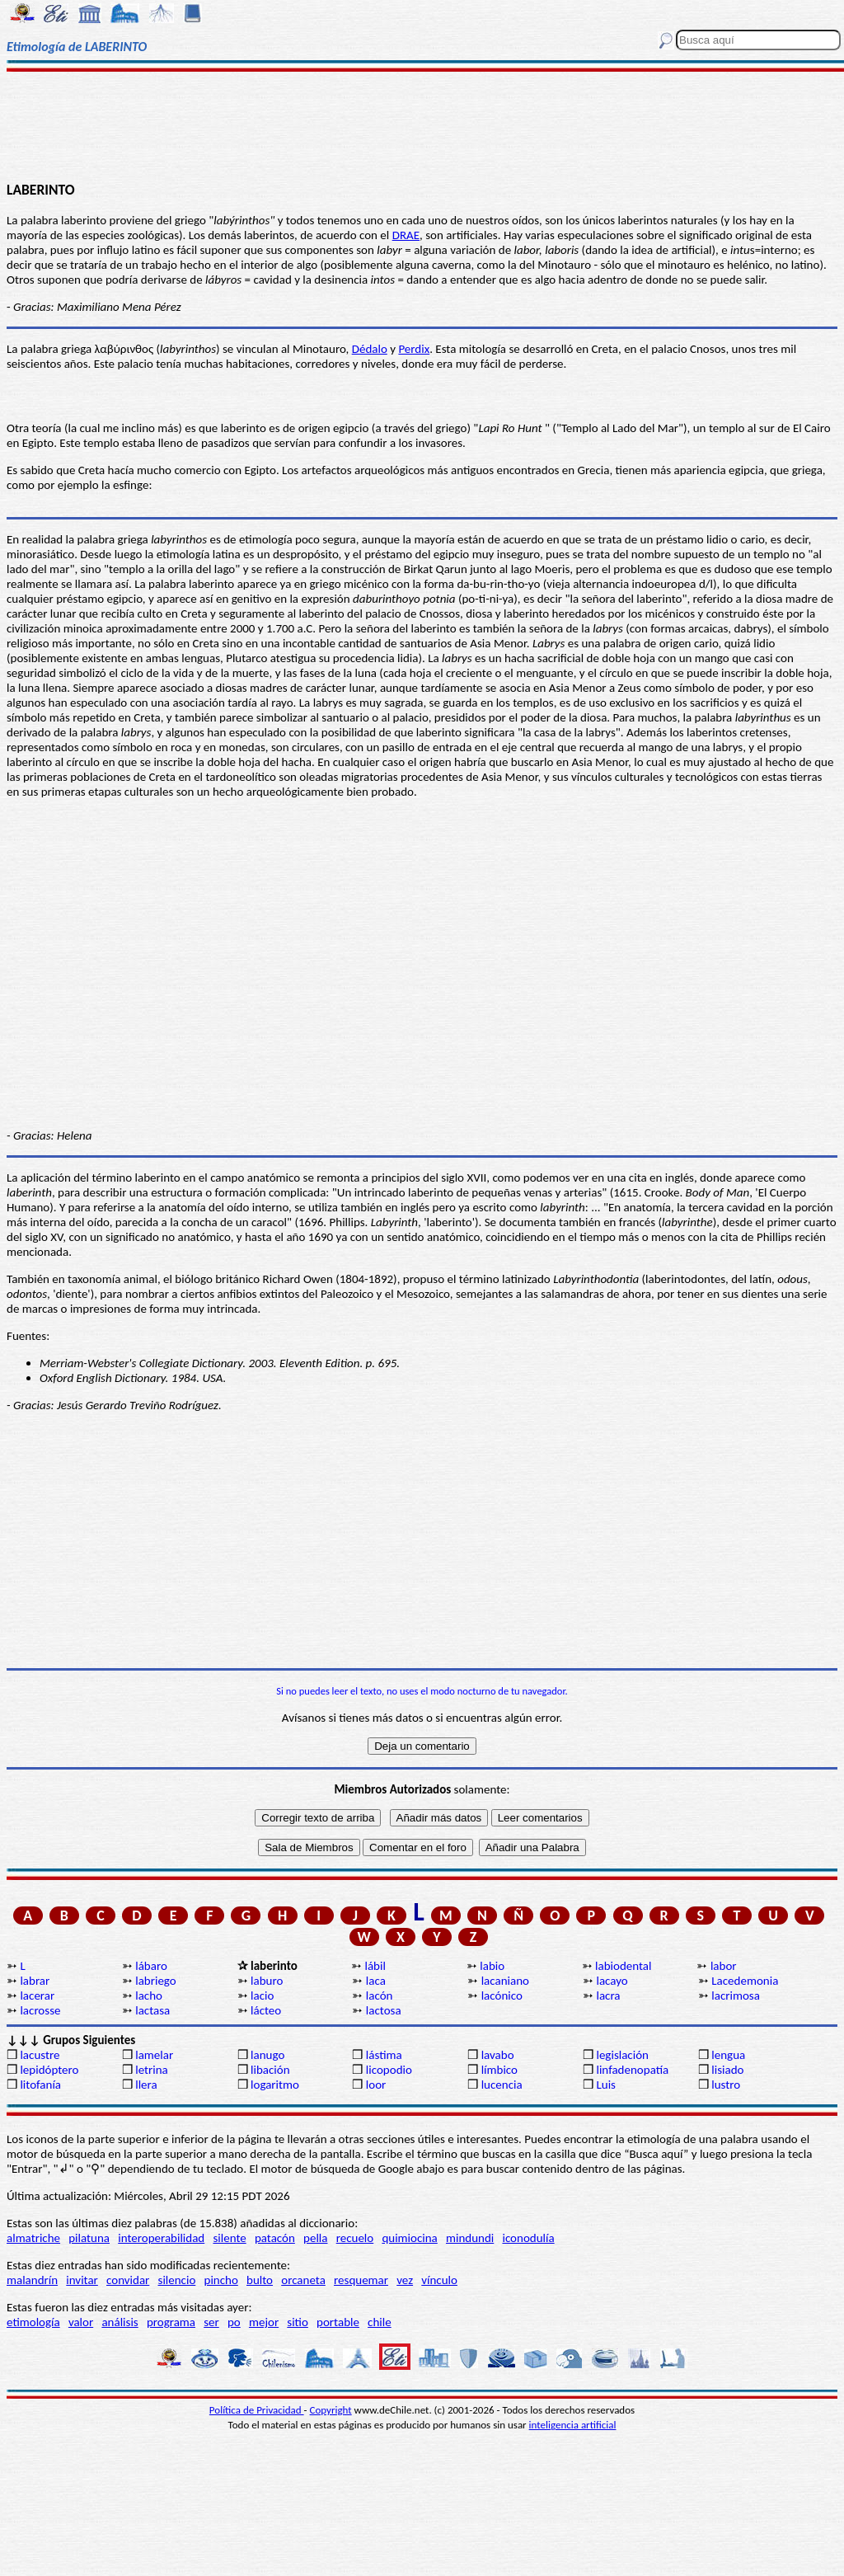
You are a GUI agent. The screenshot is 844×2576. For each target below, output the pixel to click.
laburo (267, 1980)
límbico (499, 2069)
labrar (34, 1980)
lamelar (154, 2054)
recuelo (355, 2237)
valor (80, 2322)
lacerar (37, 1995)
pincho (221, 2280)
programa (171, 2322)
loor (376, 2084)
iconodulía (528, 2237)
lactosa (383, 2010)
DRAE (406, 235)
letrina (151, 2069)
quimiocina (409, 2237)
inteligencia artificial (573, 2425)
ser (211, 2322)
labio (492, 1965)
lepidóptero (49, 2069)
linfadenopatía (632, 2069)
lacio (262, 1995)
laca (376, 1980)
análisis (119, 2322)
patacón (275, 2237)
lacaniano (505, 1980)
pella (315, 2237)
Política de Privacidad (256, 2410)
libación (270, 2069)
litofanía (40, 2084)
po (234, 2322)
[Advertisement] (422, 125)
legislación (622, 2054)
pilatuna (89, 2237)
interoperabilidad (161, 2237)
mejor (264, 2322)
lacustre (39, 2054)
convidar (127, 2280)
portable (337, 2322)
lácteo (266, 2010)
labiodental (623, 1965)
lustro (725, 2084)
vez (404, 2280)
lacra (608, 1995)
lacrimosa (735, 1995)
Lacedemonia (744, 1980)
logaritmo (275, 2084)
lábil (374, 1965)
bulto (259, 2280)
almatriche (33, 2237)
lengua (728, 2054)
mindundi (470, 2237)
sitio (297, 2322)
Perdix (413, 348)
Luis (606, 2084)
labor (723, 1965)
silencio (177, 2280)
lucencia (502, 2084)
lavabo (497, 2054)
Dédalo (369, 348)
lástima (384, 2054)
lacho (148, 1995)
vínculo (439, 2280)
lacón (379, 1995)
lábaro (151, 1965)
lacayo (611, 1980)
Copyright (331, 2410)
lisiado (727, 2069)
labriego (155, 1980)
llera (146, 2084)
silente (229, 2237)
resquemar (361, 2280)
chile (380, 2322)
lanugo (267, 2054)
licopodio (389, 2069)
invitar (82, 2280)
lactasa (152, 2010)
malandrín (32, 2280)
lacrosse (40, 2010)
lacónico (502, 1995)
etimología (33, 2322)
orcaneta (303, 2280)
